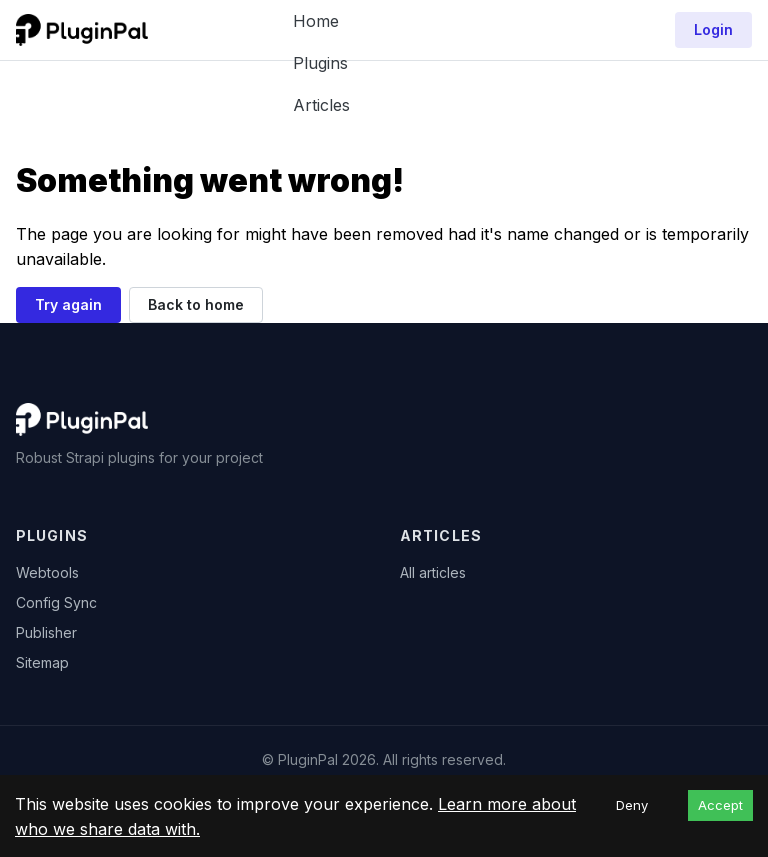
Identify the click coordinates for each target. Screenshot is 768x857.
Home (316, 21)
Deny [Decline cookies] (632, 805)
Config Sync (56, 602)
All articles (433, 572)
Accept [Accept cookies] (720, 805)
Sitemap (42, 662)
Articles (321, 105)
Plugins (320, 63)
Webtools (47, 572)
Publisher (46, 632)
